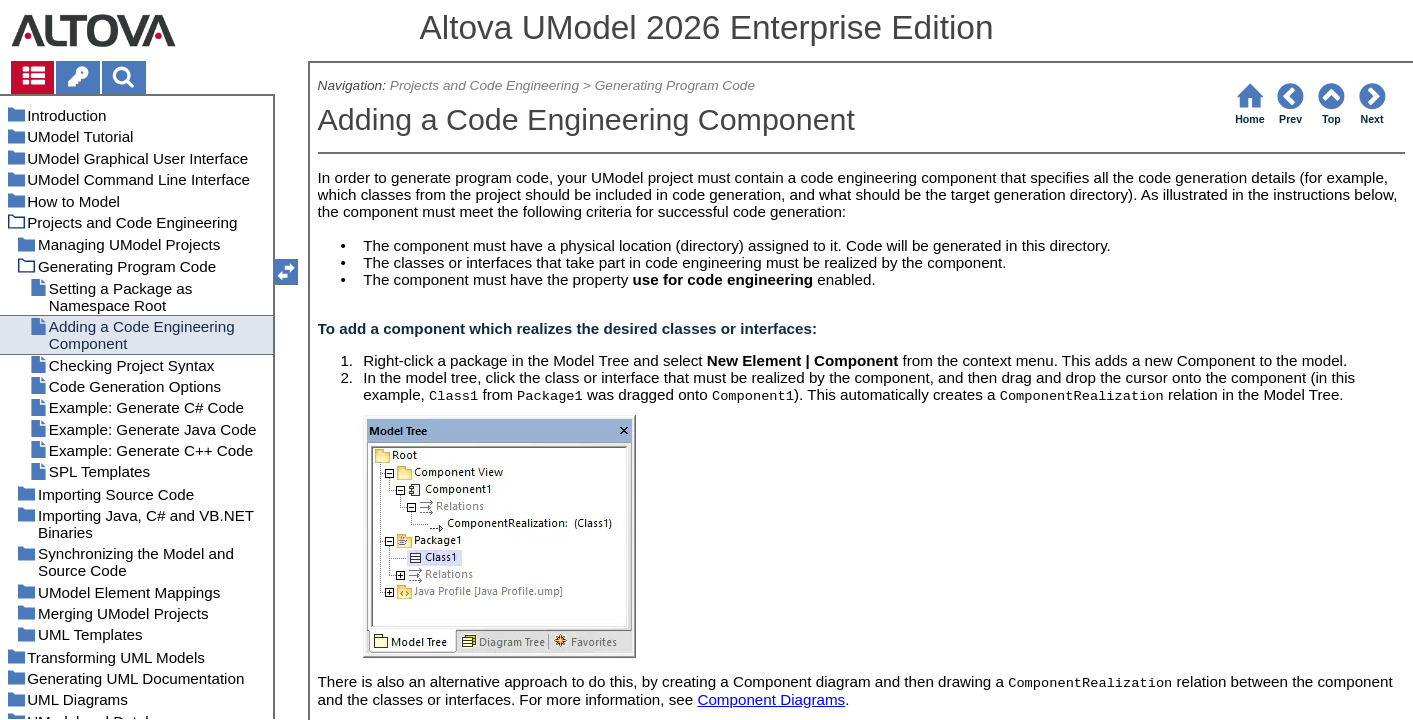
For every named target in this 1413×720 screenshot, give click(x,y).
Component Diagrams (771, 699)
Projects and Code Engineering (484, 85)
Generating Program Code (675, 85)
